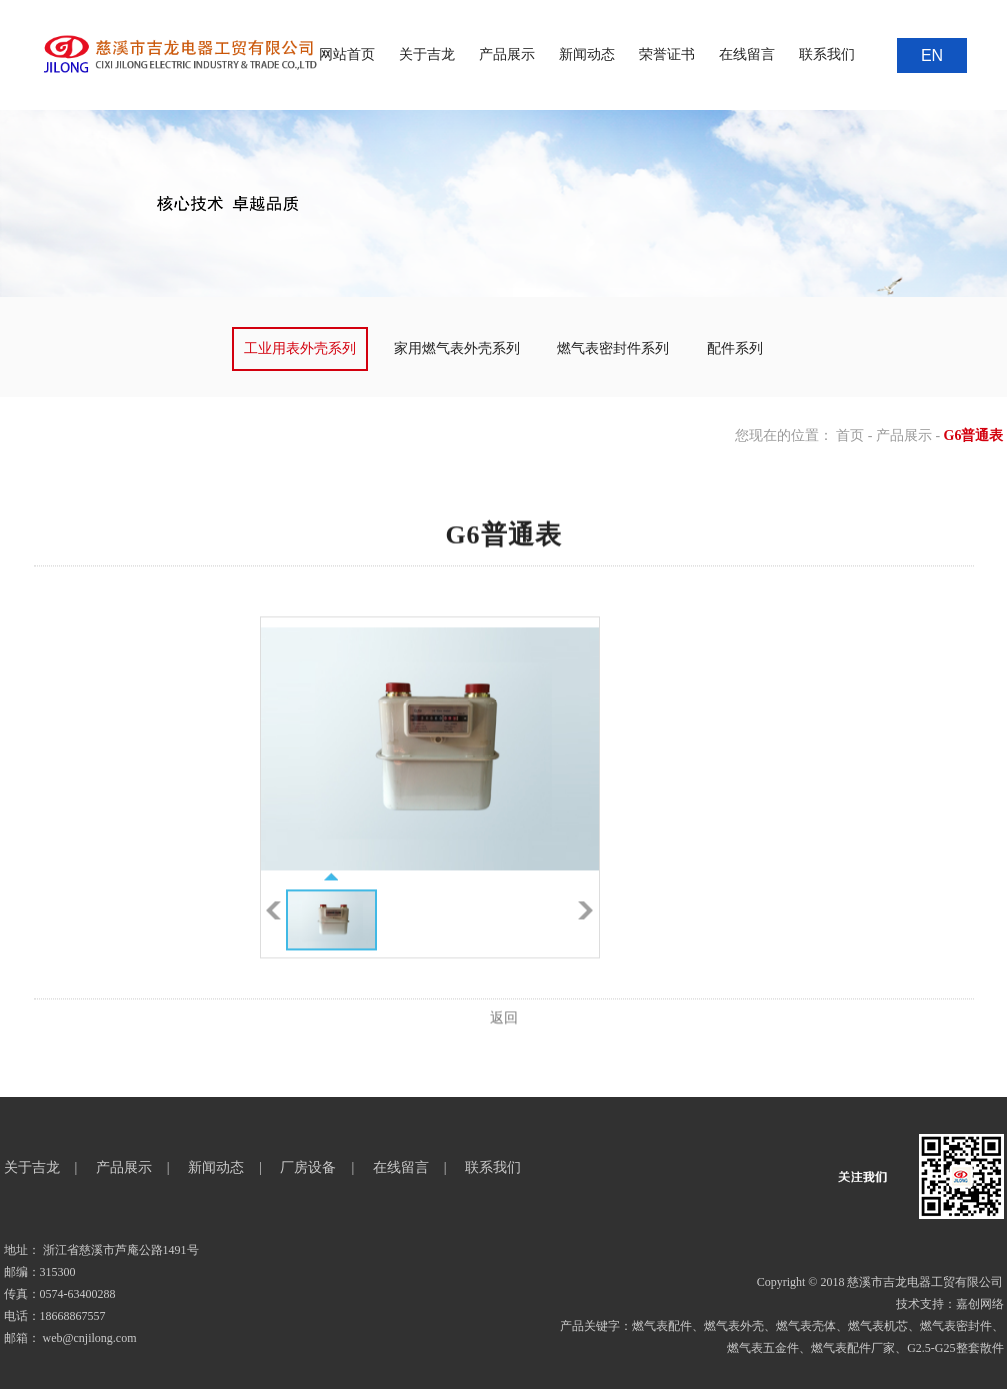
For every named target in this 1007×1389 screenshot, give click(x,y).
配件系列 (735, 348)
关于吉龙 (427, 54)
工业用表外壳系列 (300, 348)
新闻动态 (587, 54)
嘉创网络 (980, 1304)
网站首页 (347, 54)
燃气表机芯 (878, 1326)
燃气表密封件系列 (613, 348)
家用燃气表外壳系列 (457, 348)
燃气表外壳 (734, 1326)
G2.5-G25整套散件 (955, 1348)
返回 (504, 1047)
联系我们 (827, 54)
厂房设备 (308, 1167)
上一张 (273, 940)
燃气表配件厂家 (853, 1348)
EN (932, 55)
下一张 (585, 940)
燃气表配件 (662, 1326)
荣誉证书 (667, 54)
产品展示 (507, 54)
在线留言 (747, 54)
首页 (850, 435)
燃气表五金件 (763, 1348)
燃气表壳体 (806, 1326)
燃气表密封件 (956, 1326)
